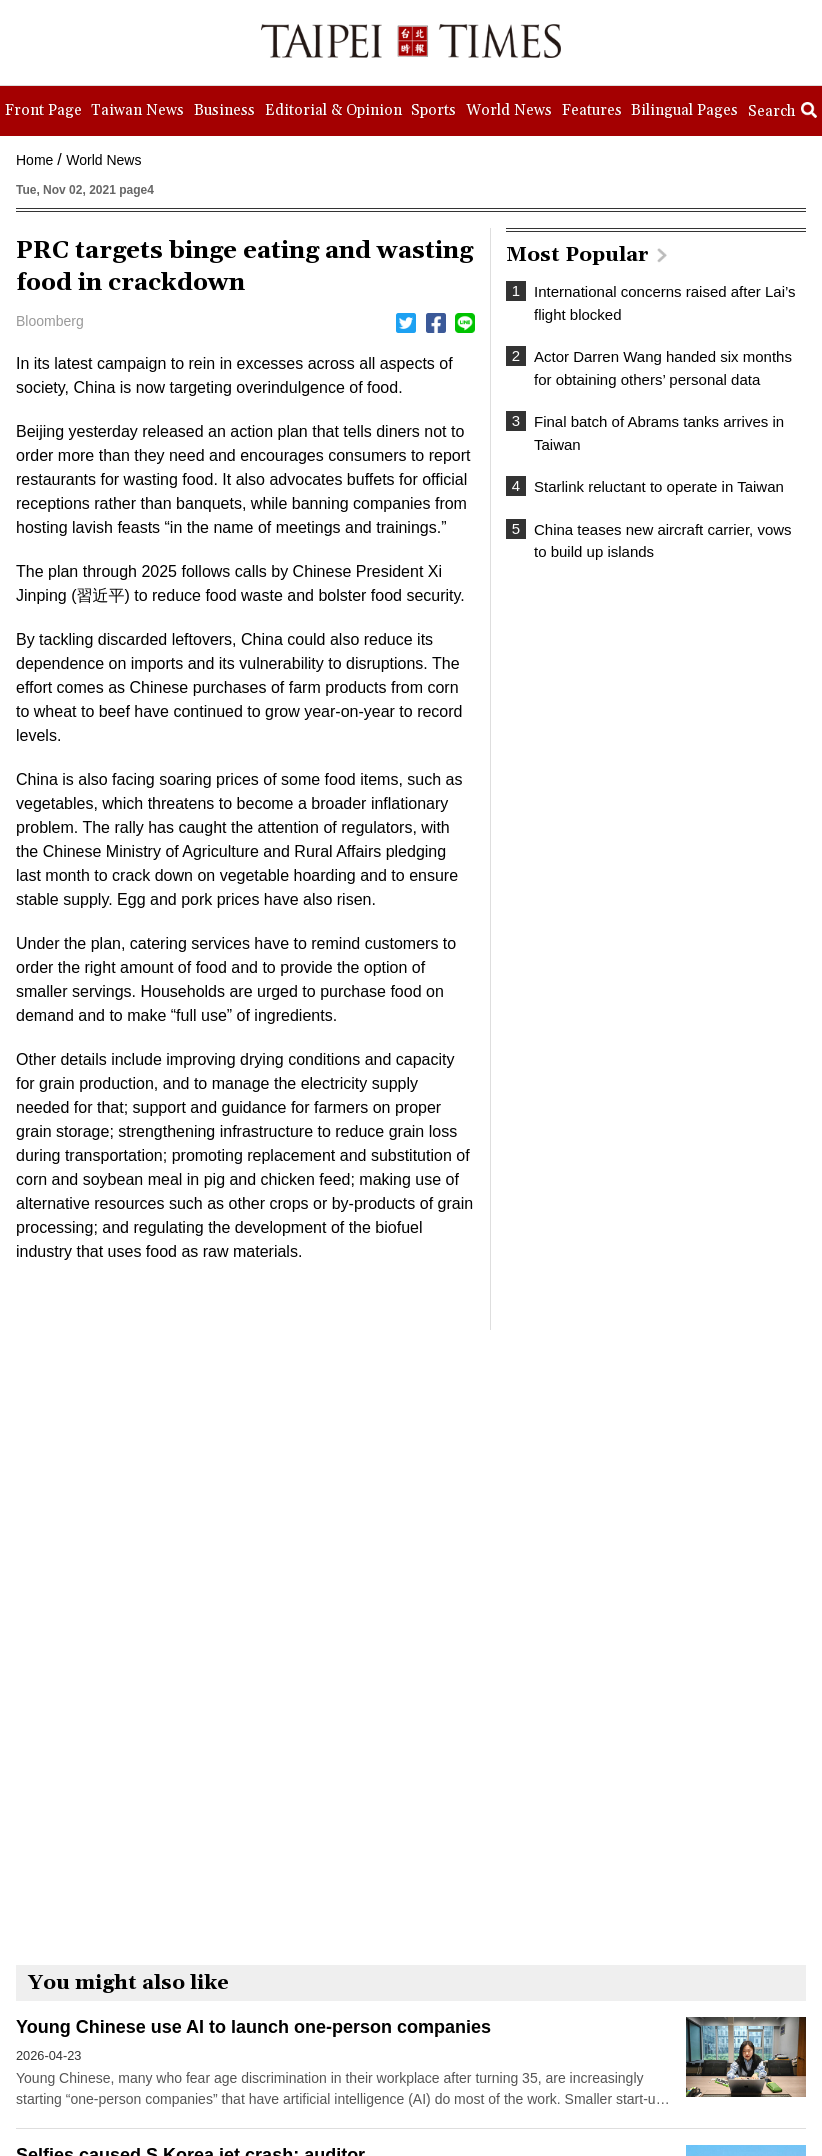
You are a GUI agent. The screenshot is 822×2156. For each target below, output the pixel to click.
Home (34, 160)
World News (103, 160)
